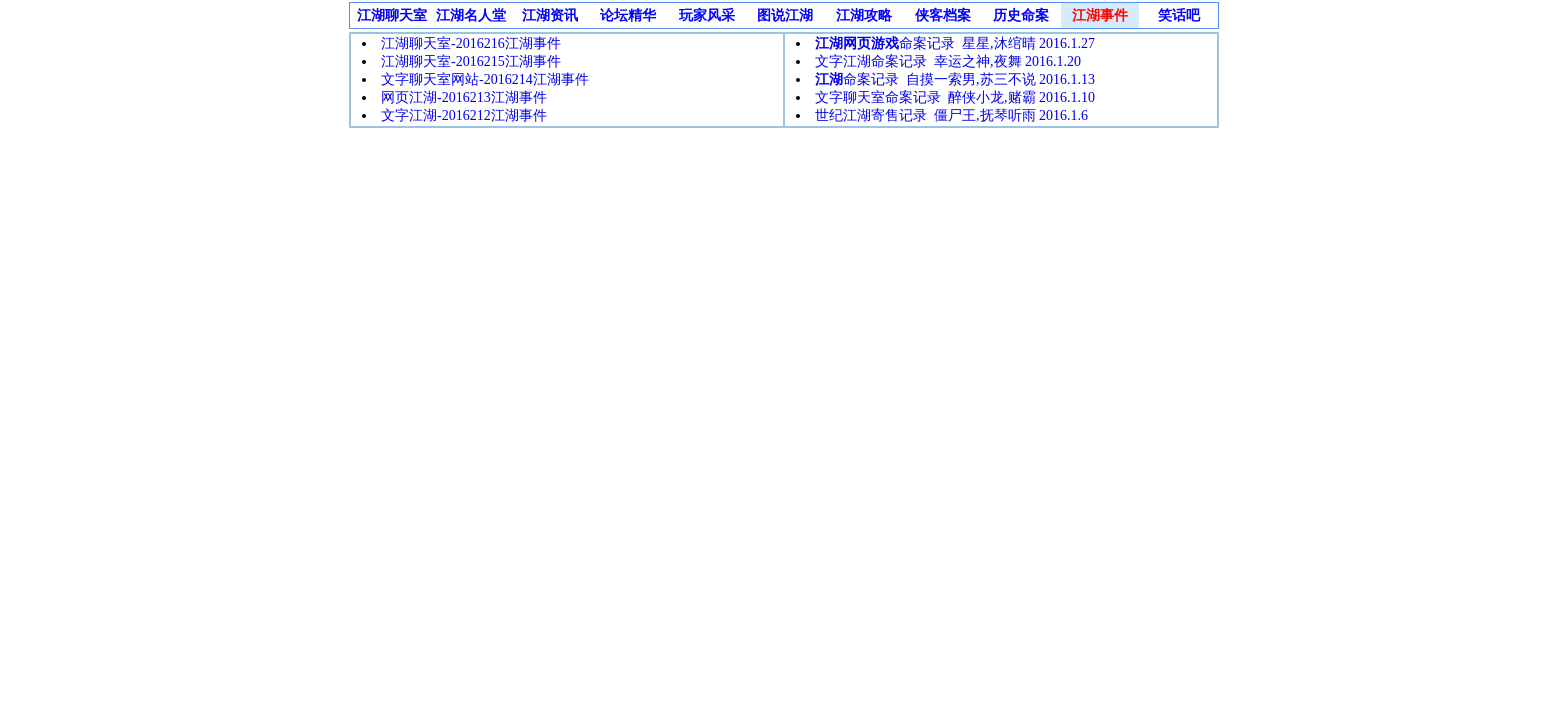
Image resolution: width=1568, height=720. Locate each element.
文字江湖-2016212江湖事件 (464, 115)
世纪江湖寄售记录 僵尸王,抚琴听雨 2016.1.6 (951, 115)
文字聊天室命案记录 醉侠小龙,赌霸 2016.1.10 (955, 97)
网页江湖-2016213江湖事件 (464, 97)
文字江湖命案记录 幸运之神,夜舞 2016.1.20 (948, 61)
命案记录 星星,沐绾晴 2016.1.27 (955, 43)
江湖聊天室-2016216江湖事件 (471, 43)
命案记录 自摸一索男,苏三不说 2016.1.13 (955, 79)
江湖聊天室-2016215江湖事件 (471, 61)
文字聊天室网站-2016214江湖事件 (485, 79)
